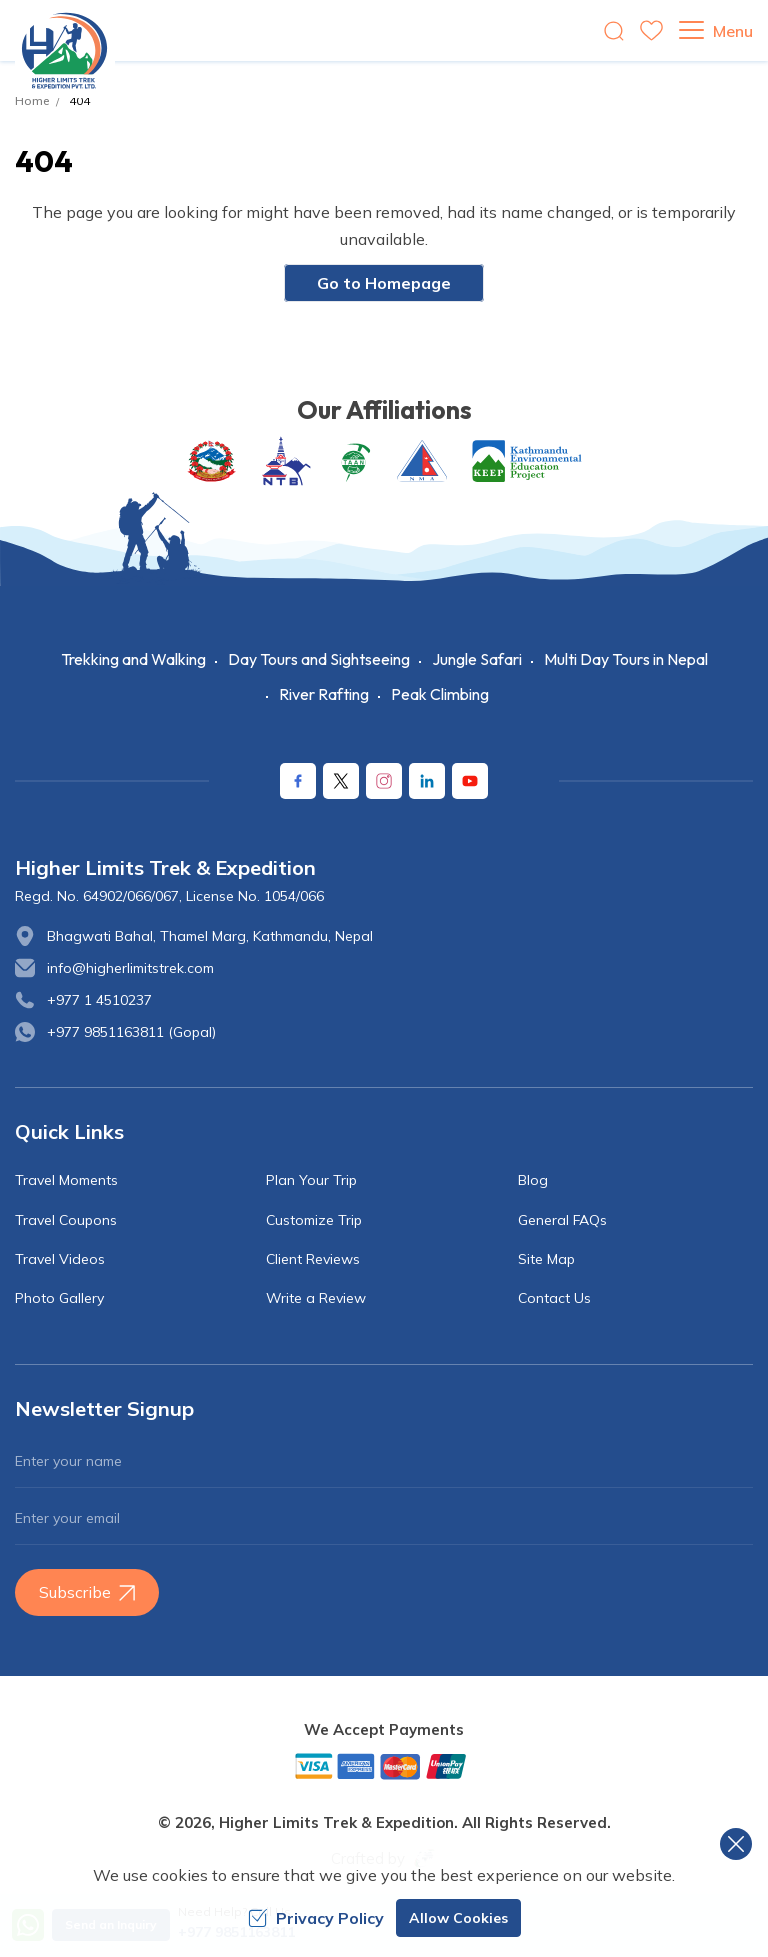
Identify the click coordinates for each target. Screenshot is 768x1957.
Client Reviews (313, 1259)
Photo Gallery (59, 1298)
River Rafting (324, 694)
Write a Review (316, 1298)
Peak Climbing (440, 694)
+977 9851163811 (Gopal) (131, 1032)
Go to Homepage (384, 283)
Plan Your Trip (311, 1180)
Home (32, 100)
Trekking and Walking (133, 659)
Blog (533, 1180)
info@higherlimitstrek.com (130, 968)
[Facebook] (298, 781)
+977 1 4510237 (99, 1000)
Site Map (546, 1259)
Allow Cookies (458, 1918)
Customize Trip (314, 1220)
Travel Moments (66, 1180)
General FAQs (562, 1220)
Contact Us (554, 1298)
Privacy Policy (316, 1918)
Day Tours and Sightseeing (319, 659)
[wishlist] (651, 30)
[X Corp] (341, 781)
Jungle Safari (477, 659)
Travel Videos (60, 1259)
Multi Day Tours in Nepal (626, 659)
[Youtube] (470, 781)
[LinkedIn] (427, 781)
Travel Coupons (66, 1220)
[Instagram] (384, 781)
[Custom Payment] (384, 1766)
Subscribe (87, 1592)
